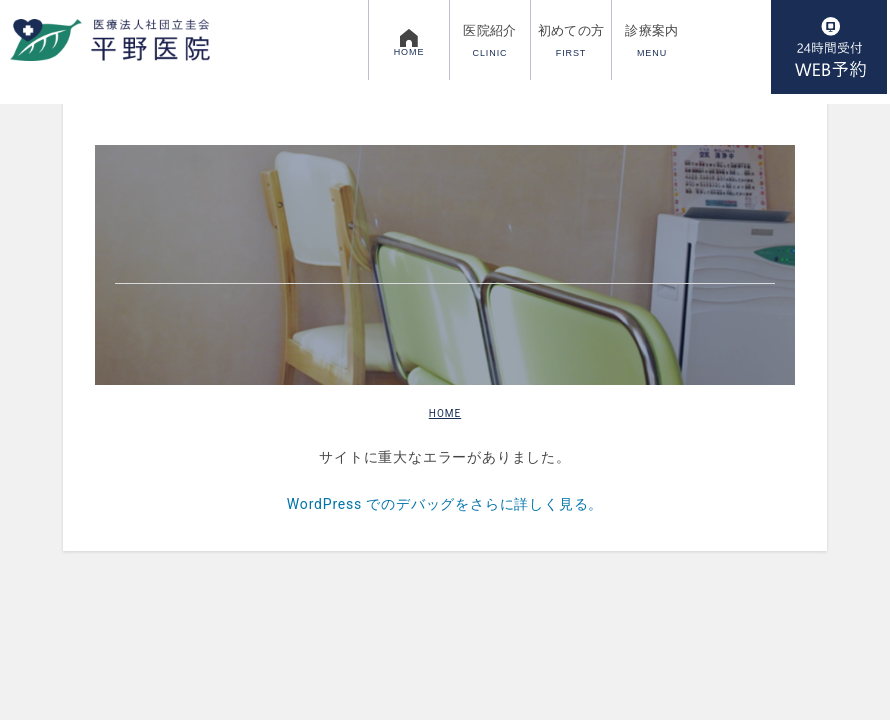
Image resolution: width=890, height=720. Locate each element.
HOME (445, 413)
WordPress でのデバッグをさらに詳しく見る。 (445, 504)
